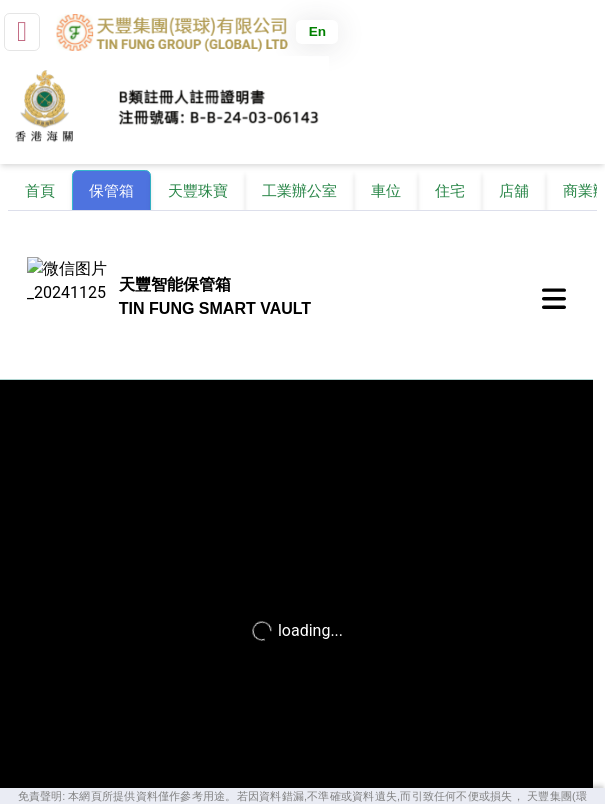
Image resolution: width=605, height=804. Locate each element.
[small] (22, 32)
